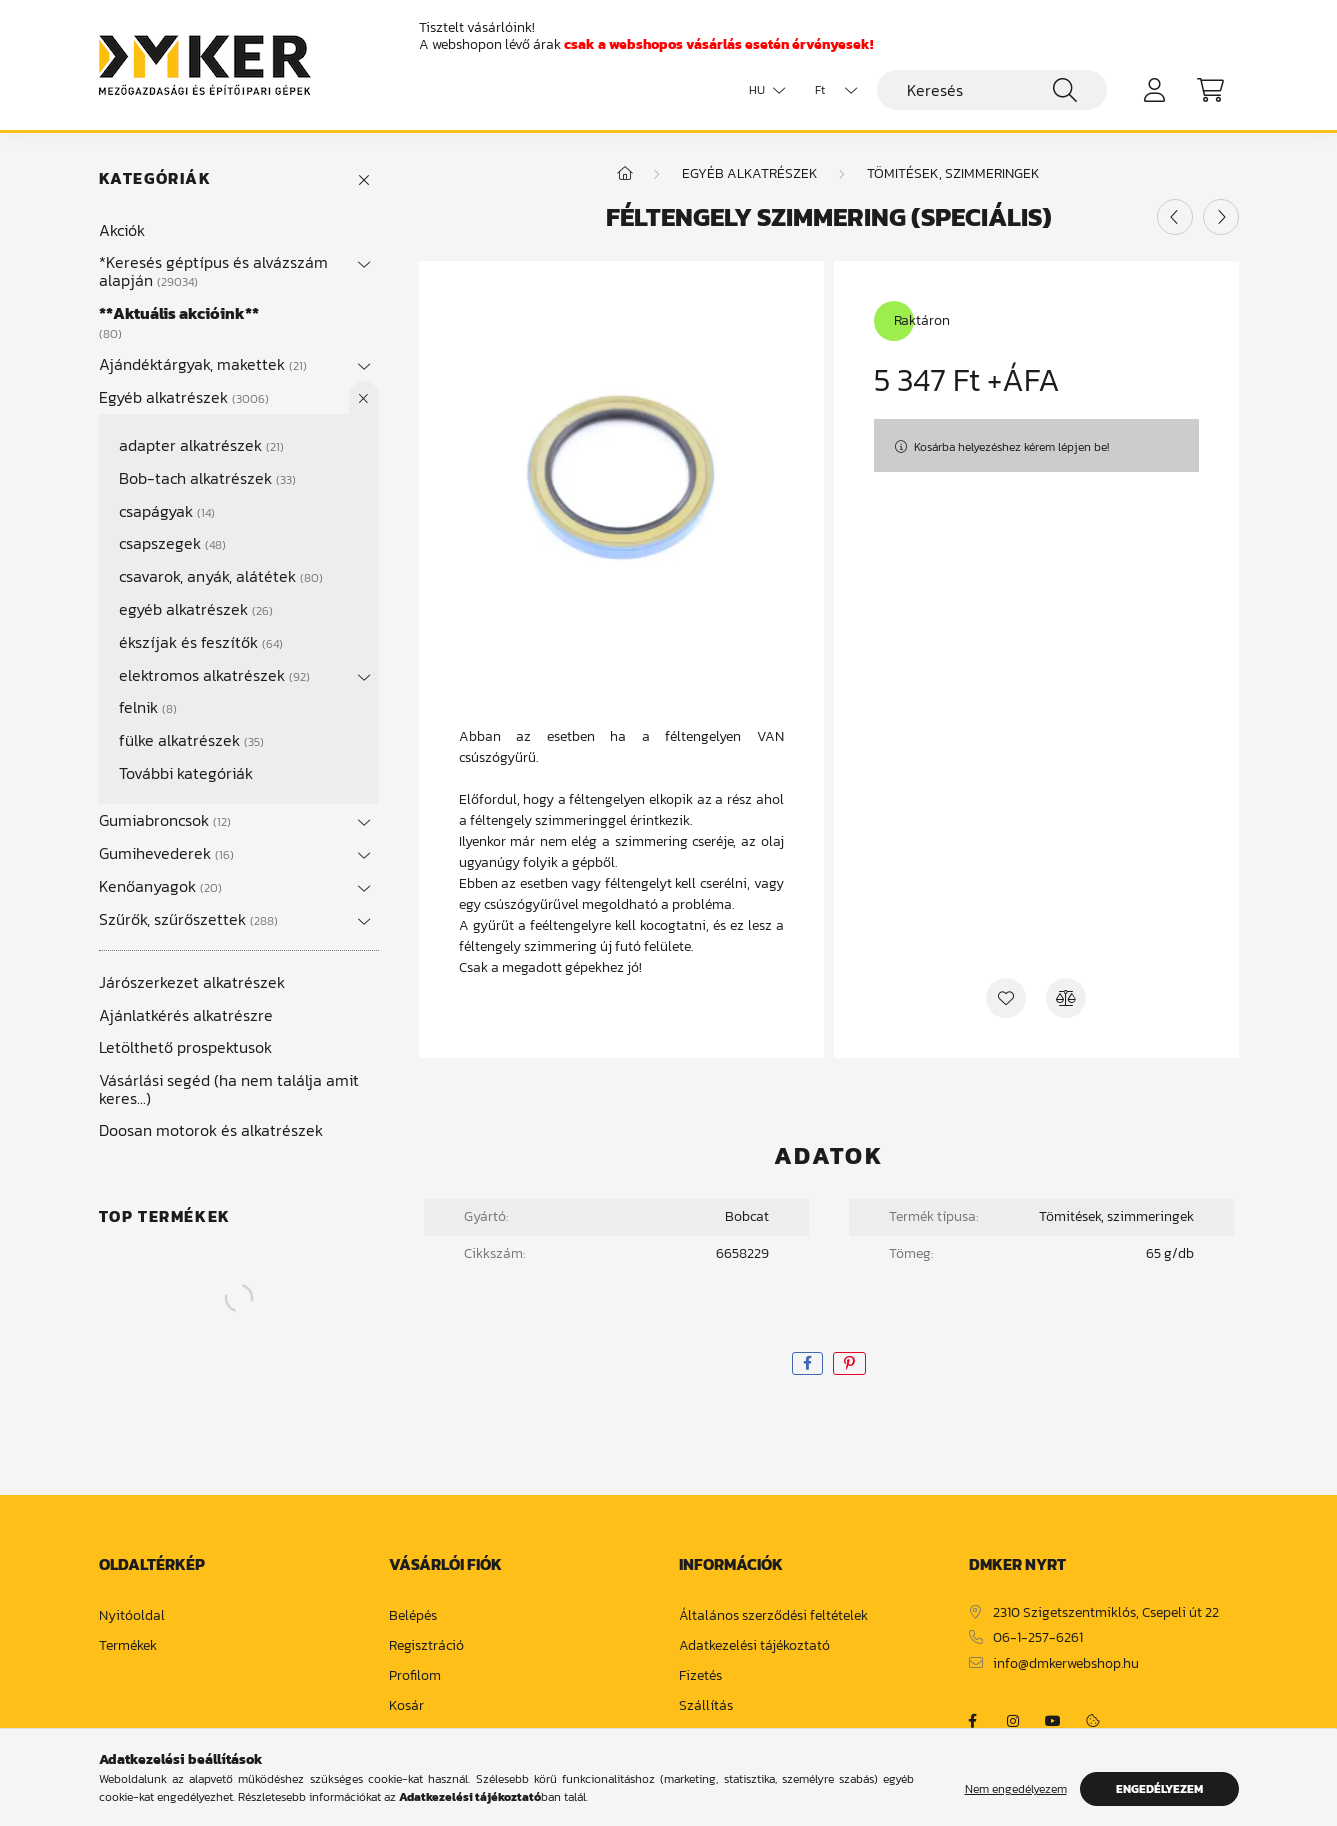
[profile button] (1155, 90)
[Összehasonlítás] (1066, 998)
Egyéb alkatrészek (184, 397)
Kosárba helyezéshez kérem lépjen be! (1011, 447)
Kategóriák (155, 178)
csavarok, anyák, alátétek (221, 576)
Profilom (415, 1676)
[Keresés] (992, 90)
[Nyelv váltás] (762, 90)
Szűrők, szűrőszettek (188, 919)
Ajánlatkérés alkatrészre (186, 1015)
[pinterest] (849, 1363)
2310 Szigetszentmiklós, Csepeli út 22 (1106, 1613)
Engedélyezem (1159, 1789)
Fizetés (700, 1676)
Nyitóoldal (132, 1616)
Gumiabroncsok (165, 820)
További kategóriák (186, 773)
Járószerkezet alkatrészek (192, 982)
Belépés (413, 1616)
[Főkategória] (625, 173)
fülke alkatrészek (191, 740)
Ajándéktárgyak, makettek (203, 364)
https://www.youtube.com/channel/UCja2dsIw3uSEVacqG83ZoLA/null (1053, 1721)
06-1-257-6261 (1038, 1638)
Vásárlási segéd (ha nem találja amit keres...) (229, 1089)
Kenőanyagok (160, 886)
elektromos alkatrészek (214, 675)
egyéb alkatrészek (196, 609)
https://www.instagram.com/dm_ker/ (1013, 1721)
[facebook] (807, 1363)
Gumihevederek (166, 853)
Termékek (128, 1646)
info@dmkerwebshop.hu (1066, 1664)
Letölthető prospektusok (185, 1047)
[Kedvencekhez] (1006, 998)
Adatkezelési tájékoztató (754, 1646)
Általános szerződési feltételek (773, 1616)
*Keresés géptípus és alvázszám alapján (213, 271)
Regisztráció (426, 1646)
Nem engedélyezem (1016, 1789)
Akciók (122, 230)
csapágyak (167, 511)
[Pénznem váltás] (831, 90)
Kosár (406, 1706)
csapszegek (172, 543)
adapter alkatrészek (201, 445)
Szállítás (706, 1706)
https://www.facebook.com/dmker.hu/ (973, 1721)
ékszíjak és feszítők (201, 642)
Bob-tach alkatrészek (207, 478)
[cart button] (1211, 90)
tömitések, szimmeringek (953, 173)
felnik (148, 707)
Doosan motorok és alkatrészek (211, 1130)
